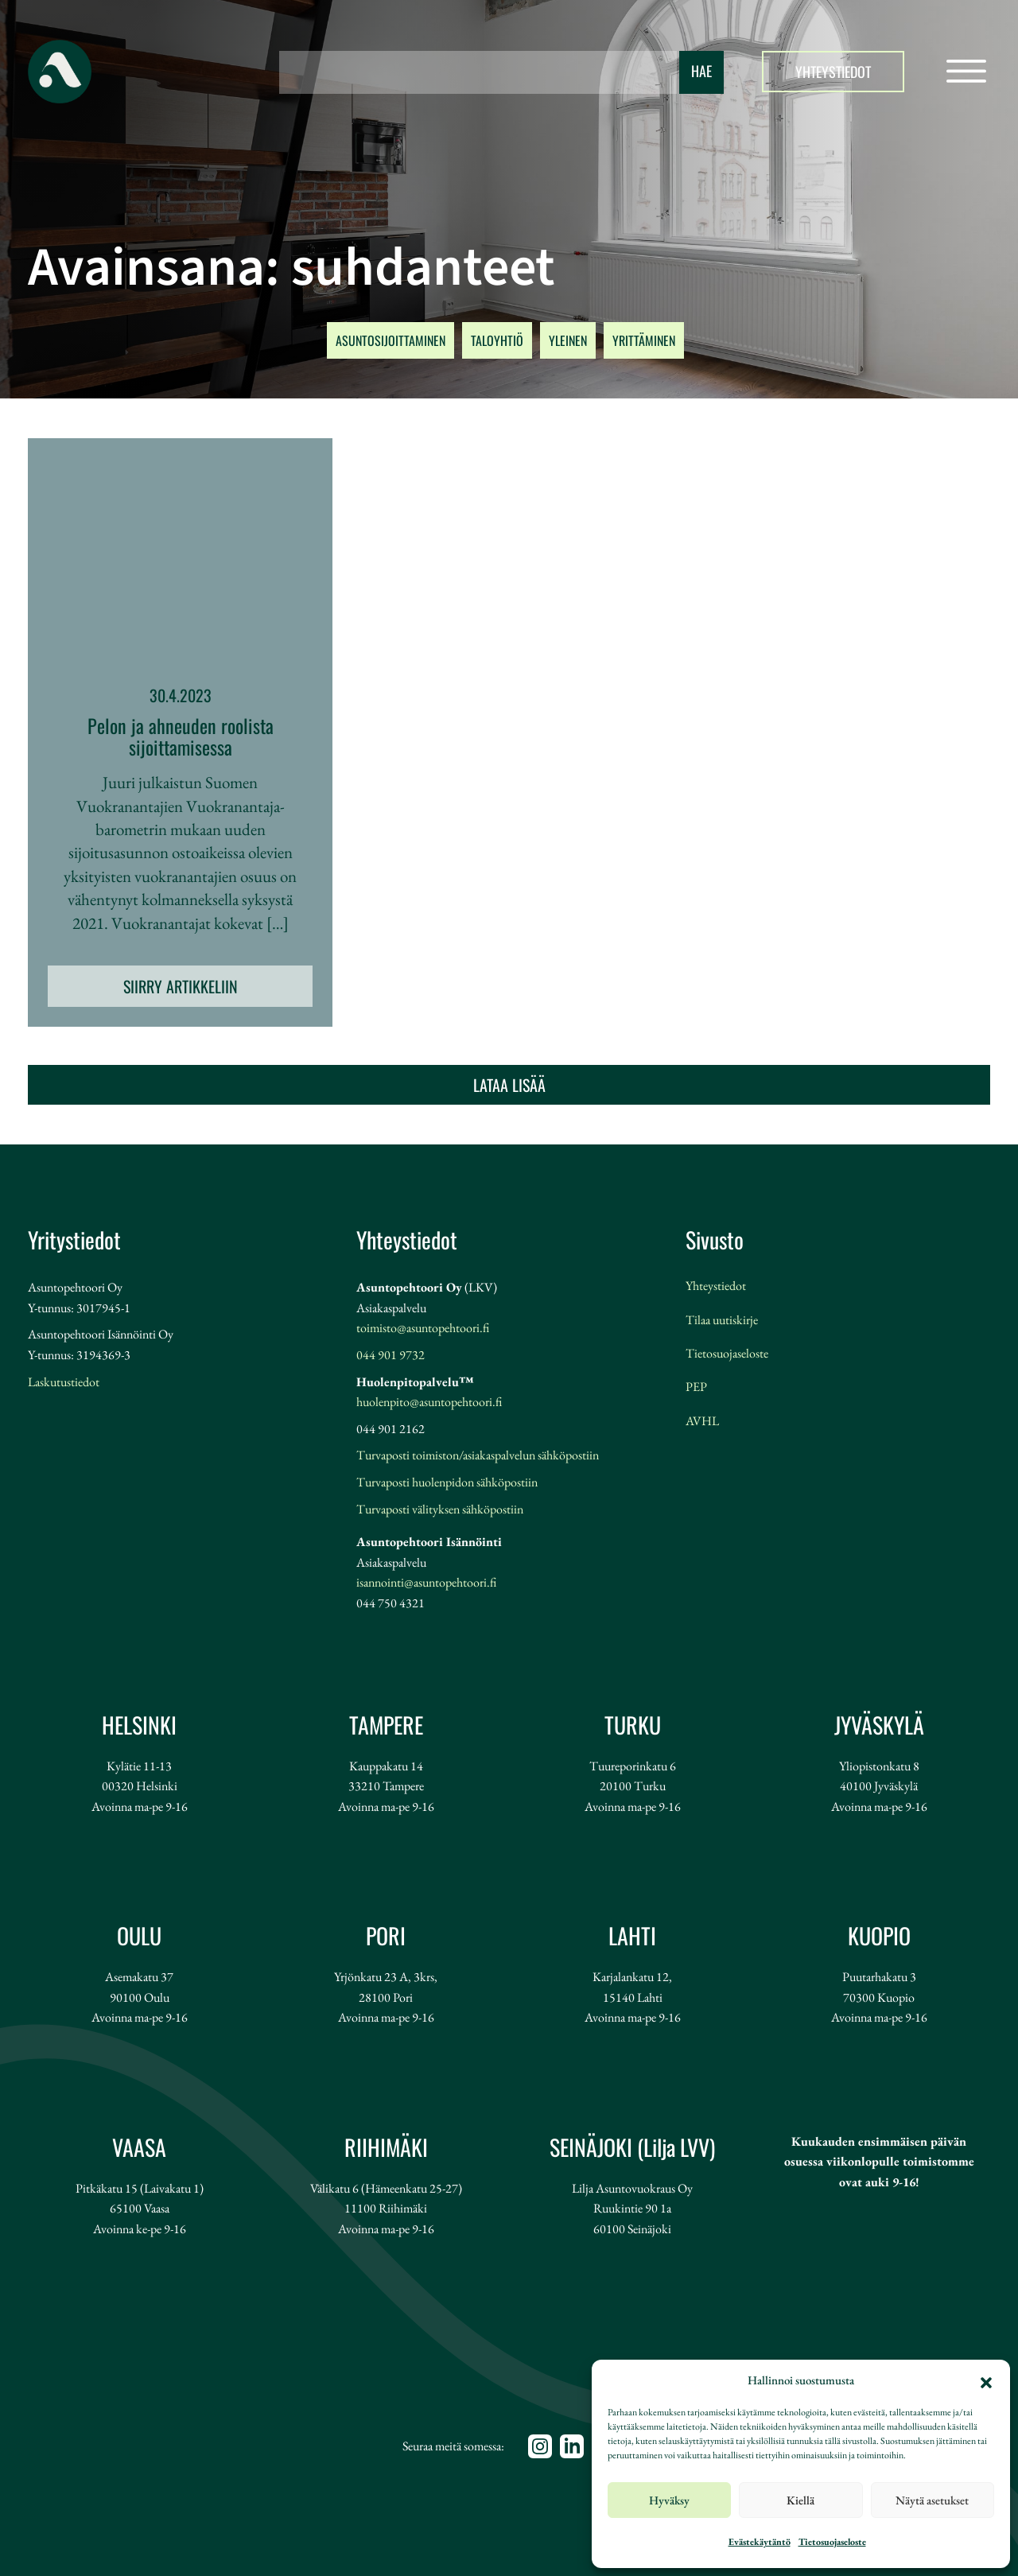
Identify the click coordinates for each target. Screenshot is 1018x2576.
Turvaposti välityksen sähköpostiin (439, 1509)
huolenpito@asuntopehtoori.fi (429, 1401)
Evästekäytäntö (760, 2541)
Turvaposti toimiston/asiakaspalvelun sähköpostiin (477, 1455)
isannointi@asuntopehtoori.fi (426, 1582)
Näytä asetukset (932, 2500)
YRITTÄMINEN (643, 340)
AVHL (702, 1420)
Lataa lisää (509, 1085)
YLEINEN (568, 340)
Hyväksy (669, 2500)
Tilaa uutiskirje (722, 1319)
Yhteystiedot (833, 71)
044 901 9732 (390, 1354)
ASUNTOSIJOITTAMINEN (390, 340)
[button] (986, 2380)
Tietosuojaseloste (832, 2541)
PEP (696, 1386)
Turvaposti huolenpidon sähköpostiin (447, 1482)
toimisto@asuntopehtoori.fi (422, 1327)
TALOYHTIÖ (497, 340)
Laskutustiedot (63, 1381)
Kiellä (800, 2500)
